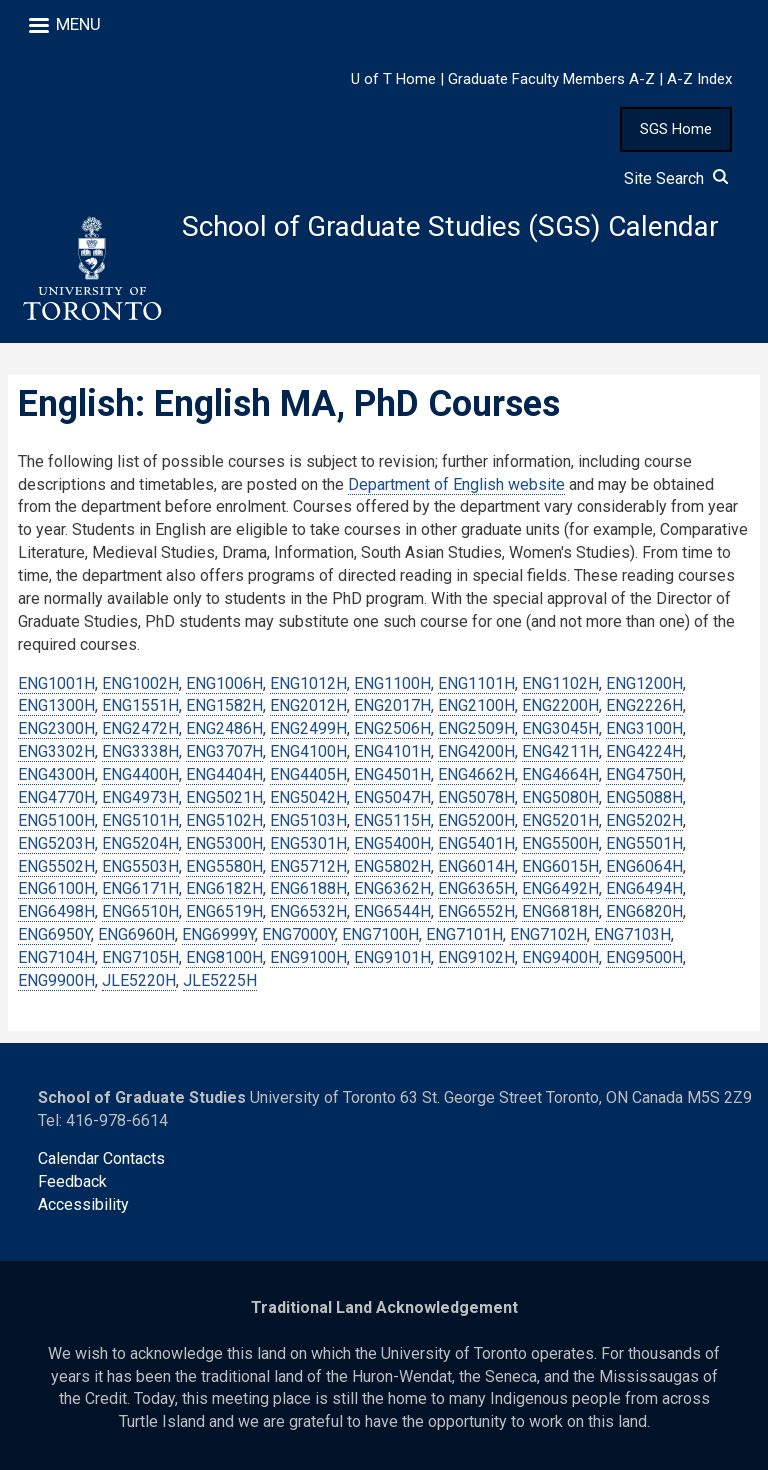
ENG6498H (56, 912)
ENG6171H (140, 889)
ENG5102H (224, 820)
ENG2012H (308, 706)
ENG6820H (644, 912)
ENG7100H (380, 934)
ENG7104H (56, 957)
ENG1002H (140, 683)
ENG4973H (140, 797)
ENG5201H (560, 820)
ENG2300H (56, 729)
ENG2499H (308, 729)
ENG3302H (56, 751)
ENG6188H (308, 889)
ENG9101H (392, 957)
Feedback (72, 1182)
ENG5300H (224, 843)
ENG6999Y (218, 934)
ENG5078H (476, 797)
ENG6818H (560, 912)
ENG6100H (56, 889)
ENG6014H (476, 866)
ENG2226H (644, 706)
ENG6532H (308, 912)
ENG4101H (392, 751)
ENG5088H (644, 797)
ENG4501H (392, 774)
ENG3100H (644, 729)
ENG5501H (644, 843)
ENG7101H (464, 934)
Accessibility (83, 1204)
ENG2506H (392, 729)
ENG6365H (476, 889)
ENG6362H (392, 889)
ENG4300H (56, 774)
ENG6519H (224, 912)
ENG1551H (140, 706)
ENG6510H (140, 912)
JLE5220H (139, 980)
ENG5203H (56, 843)
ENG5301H (308, 843)
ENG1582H (224, 706)
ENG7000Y (298, 934)
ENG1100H (392, 683)
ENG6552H (476, 912)
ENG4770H (56, 797)
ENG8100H (224, 957)
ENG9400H (560, 957)
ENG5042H (308, 797)
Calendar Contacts (101, 1159)
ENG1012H (308, 683)
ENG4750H (644, 774)
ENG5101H (140, 820)
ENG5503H (140, 866)
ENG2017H (392, 706)
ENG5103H (308, 820)
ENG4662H (476, 774)
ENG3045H (560, 729)
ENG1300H (56, 706)
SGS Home (676, 129)
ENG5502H (56, 866)
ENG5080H (560, 797)
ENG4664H (560, 774)
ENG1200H (644, 683)
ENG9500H (644, 957)
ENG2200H (560, 706)
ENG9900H (56, 980)
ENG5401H (476, 843)
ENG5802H (392, 866)
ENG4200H (476, 751)
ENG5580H (224, 866)
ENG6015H (560, 866)
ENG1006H (224, 683)
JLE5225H (220, 980)
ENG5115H (392, 820)
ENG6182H (224, 889)
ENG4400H (140, 774)
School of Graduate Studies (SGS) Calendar (451, 226)
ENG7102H (548, 934)
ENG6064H (644, 866)
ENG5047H (392, 797)
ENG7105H (140, 957)
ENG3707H (224, 751)
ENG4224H (644, 751)
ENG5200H (476, 820)
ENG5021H (224, 797)
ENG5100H (56, 820)
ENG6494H (644, 889)
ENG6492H (560, 889)
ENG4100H (308, 751)
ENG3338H (140, 751)
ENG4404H (224, 774)
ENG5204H (140, 843)
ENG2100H (476, 706)
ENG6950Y (54, 934)
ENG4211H (560, 751)
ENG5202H (644, 820)
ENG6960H (136, 934)
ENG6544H (392, 912)
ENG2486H (224, 729)
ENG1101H (476, 683)
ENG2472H (140, 729)
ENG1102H (560, 683)
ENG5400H (392, 843)
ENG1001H (56, 683)
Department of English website (456, 484)
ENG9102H (476, 957)
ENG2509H (476, 729)
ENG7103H (632, 934)
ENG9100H (308, 957)
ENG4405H (308, 774)
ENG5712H (308, 866)
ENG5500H (560, 843)
